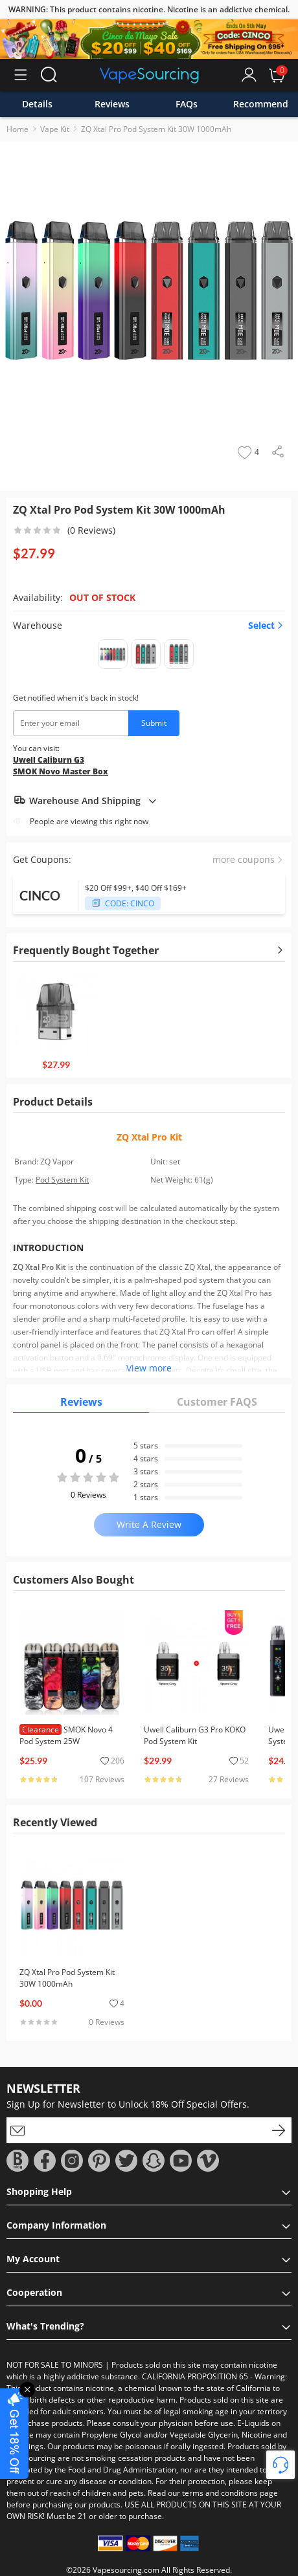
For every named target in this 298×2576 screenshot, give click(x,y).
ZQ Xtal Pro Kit (149, 1137)
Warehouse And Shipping (85, 800)
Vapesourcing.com (126, 2569)
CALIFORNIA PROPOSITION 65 (195, 2376)
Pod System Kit (62, 1179)
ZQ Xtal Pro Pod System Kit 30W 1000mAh (156, 129)
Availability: (38, 597)
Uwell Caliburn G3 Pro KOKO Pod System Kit (195, 1735)
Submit (153, 722)
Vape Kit (54, 129)
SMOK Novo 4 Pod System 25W (66, 1735)
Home (17, 129)
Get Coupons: (42, 859)
